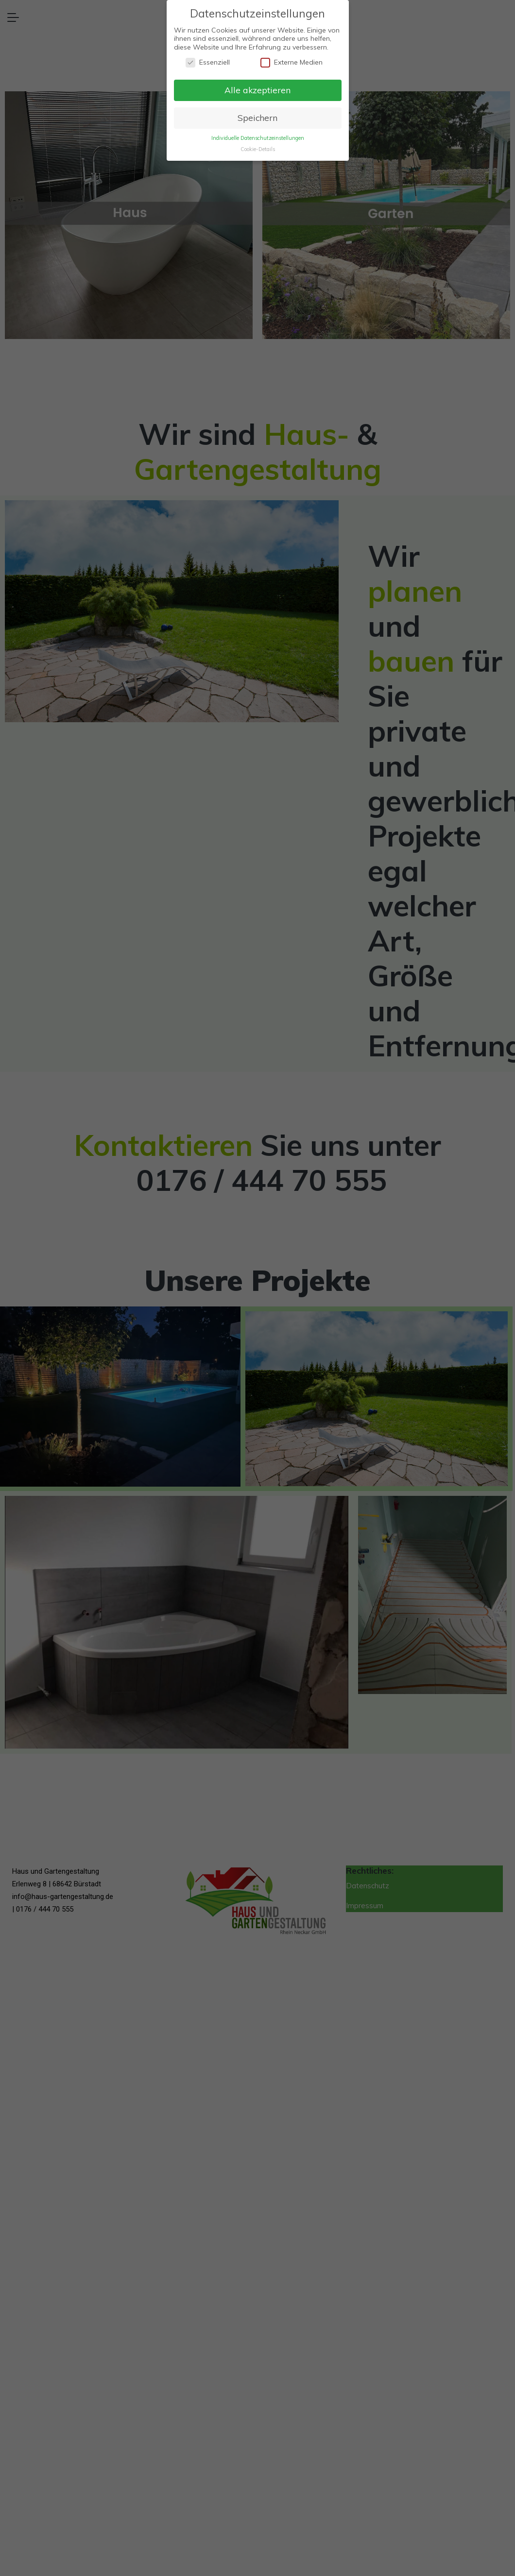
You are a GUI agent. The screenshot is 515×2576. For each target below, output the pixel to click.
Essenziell (208, 62)
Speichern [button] (257, 117)
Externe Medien (291, 62)
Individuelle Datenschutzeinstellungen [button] (257, 138)
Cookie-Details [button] (257, 149)
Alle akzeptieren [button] (257, 90)
